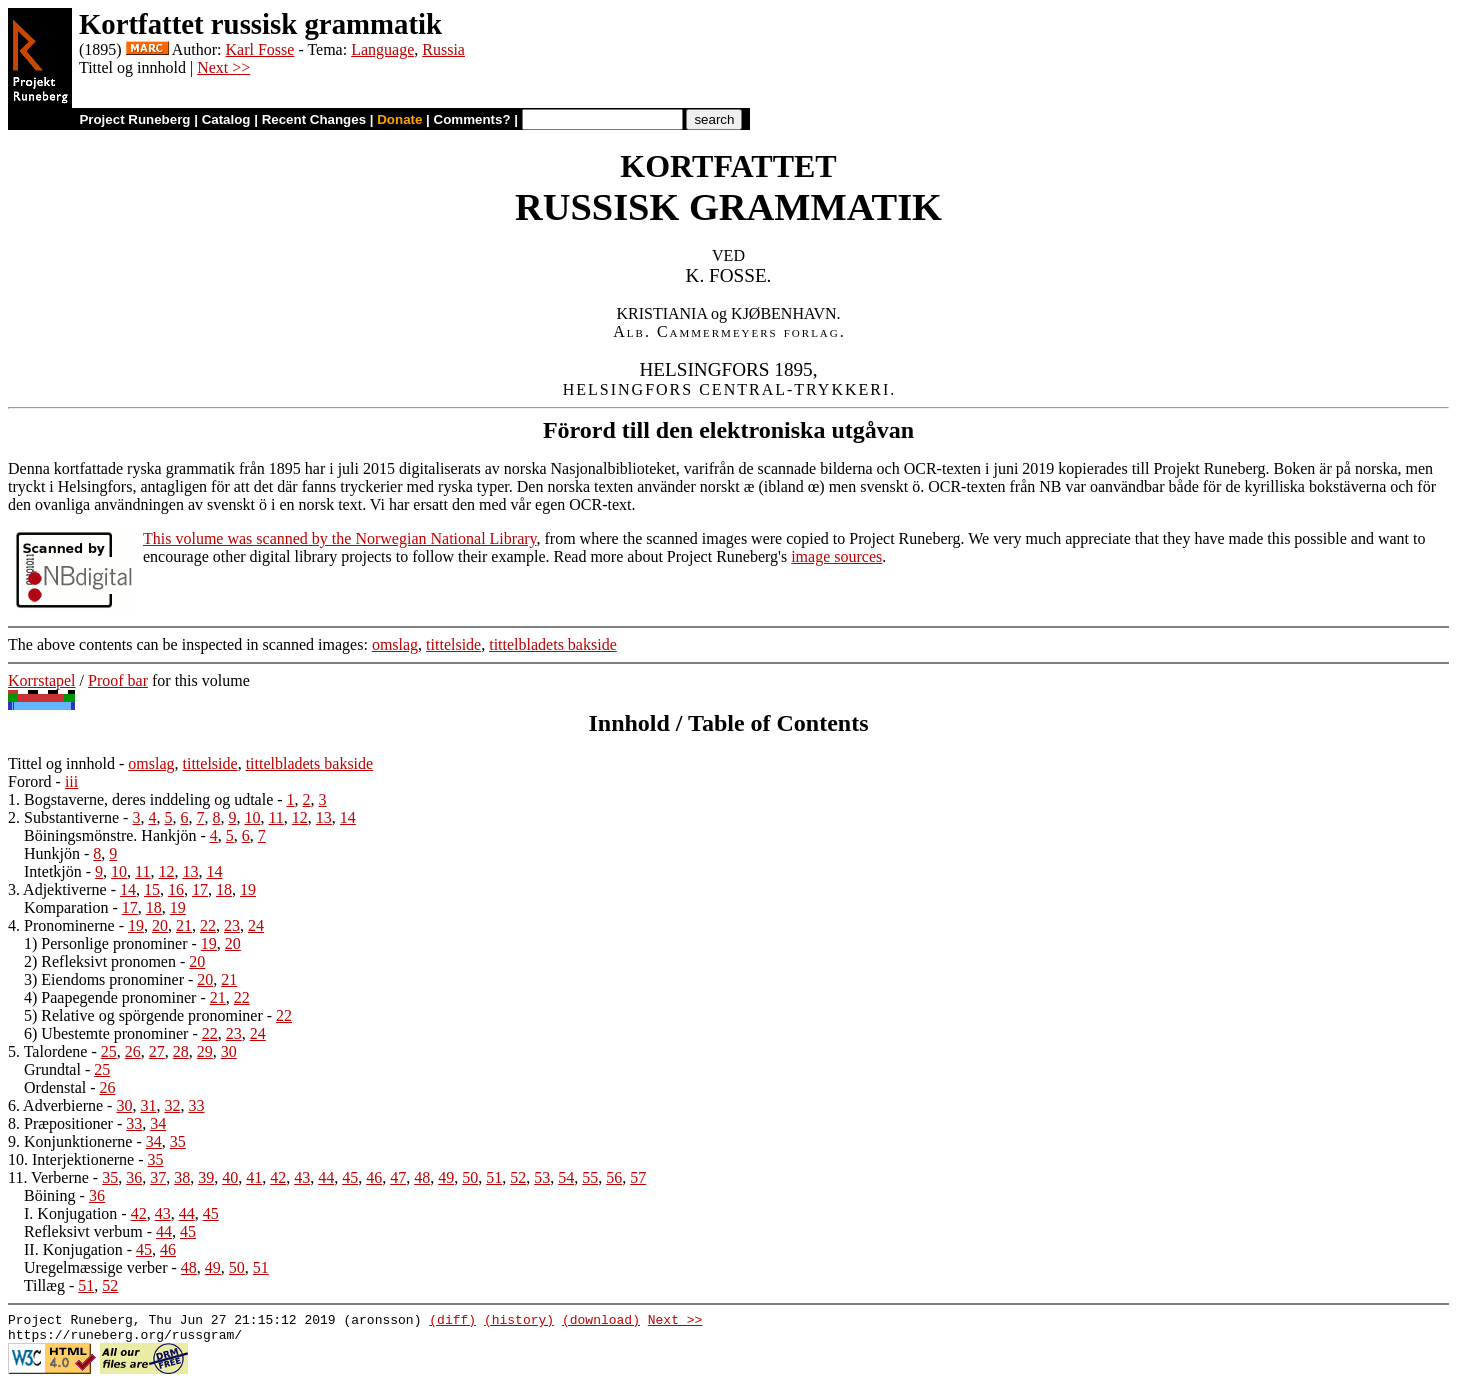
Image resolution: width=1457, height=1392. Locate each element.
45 (350, 1177)
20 (160, 925)
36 (134, 1177)
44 (326, 1177)
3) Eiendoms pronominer (104, 979)
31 (148, 1105)
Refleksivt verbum (83, 1231)
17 (200, 889)
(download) (601, 1322)
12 (300, 817)
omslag (395, 644)
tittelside (453, 644)
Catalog (226, 119)
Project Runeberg (134, 119)
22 (208, 925)
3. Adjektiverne (57, 889)
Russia (443, 49)
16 (176, 889)
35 (178, 1141)
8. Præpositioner (60, 1123)
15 (152, 889)
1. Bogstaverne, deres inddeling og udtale (140, 799)
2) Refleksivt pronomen (100, 961)
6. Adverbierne (55, 1105)
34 (158, 1123)
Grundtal (52, 1069)
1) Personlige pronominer (106, 943)
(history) (519, 1322)
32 (172, 1105)
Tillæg (44, 1285)
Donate (399, 119)
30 (229, 1051)
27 (157, 1051)
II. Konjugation (73, 1249)
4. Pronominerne (61, 925)
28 (181, 1051)
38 (182, 1177)
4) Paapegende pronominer (110, 997)
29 (205, 1051)
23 (232, 925)
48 (422, 1177)
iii (71, 781)
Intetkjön (53, 871)
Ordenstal (55, 1087)
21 (184, 925)
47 (398, 1177)
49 (446, 1177)
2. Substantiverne (63, 817)
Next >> (223, 67)
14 (348, 817)
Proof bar (118, 680)
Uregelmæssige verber (96, 1267)
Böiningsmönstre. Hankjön (110, 835)
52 (518, 1177)
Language (382, 49)
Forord (30, 781)
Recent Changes (314, 119)
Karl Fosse (259, 49)
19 (248, 889)
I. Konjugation (70, 1213)
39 (206, 1177)
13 (324, 817)
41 (254, 1177)
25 (109, 1051)
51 (494, 1177)
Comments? (472, 119)
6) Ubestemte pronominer (106, 1033)
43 (302, 1177)
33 (196, 1105)
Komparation (66, 907)
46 (374, 1177)
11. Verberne (48, 1177)
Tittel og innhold (61, 763)
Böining (50, 1195)
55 (590, 1177)
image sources (836, 556)
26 (133, 1051)
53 (542, 1177)
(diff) (452, 1322)
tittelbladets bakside (553, 644)
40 (230, 1177)
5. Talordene (47, 1051)
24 (256, 925)
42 (278, 1177)
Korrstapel (42, 680)
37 (158, 1177)
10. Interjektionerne (71, 1159)
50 (470, 1177)
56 (614, 1177)
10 (252, 817)
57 (638, 1177)
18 (224, 889)
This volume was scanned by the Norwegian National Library (340, 538)
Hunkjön (52, 853)
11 (275, 817)
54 (566, 1177)
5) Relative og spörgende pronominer (143, 1015)
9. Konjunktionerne (70, 1141)
